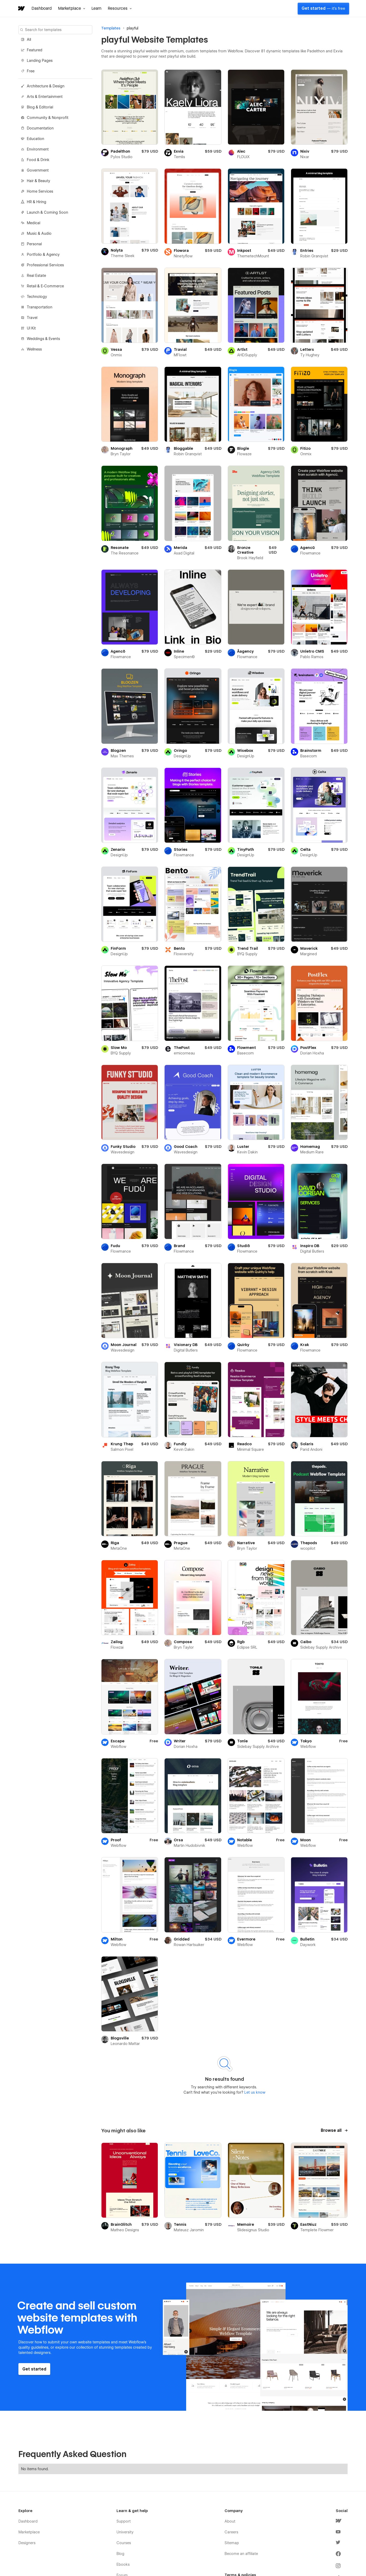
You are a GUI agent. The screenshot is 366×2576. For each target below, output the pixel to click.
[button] (71, 8)
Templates (110, 28)
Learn (96, 8)
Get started (323, 8)
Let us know (254, 2092)
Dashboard (42, 8)
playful (132, 28)
